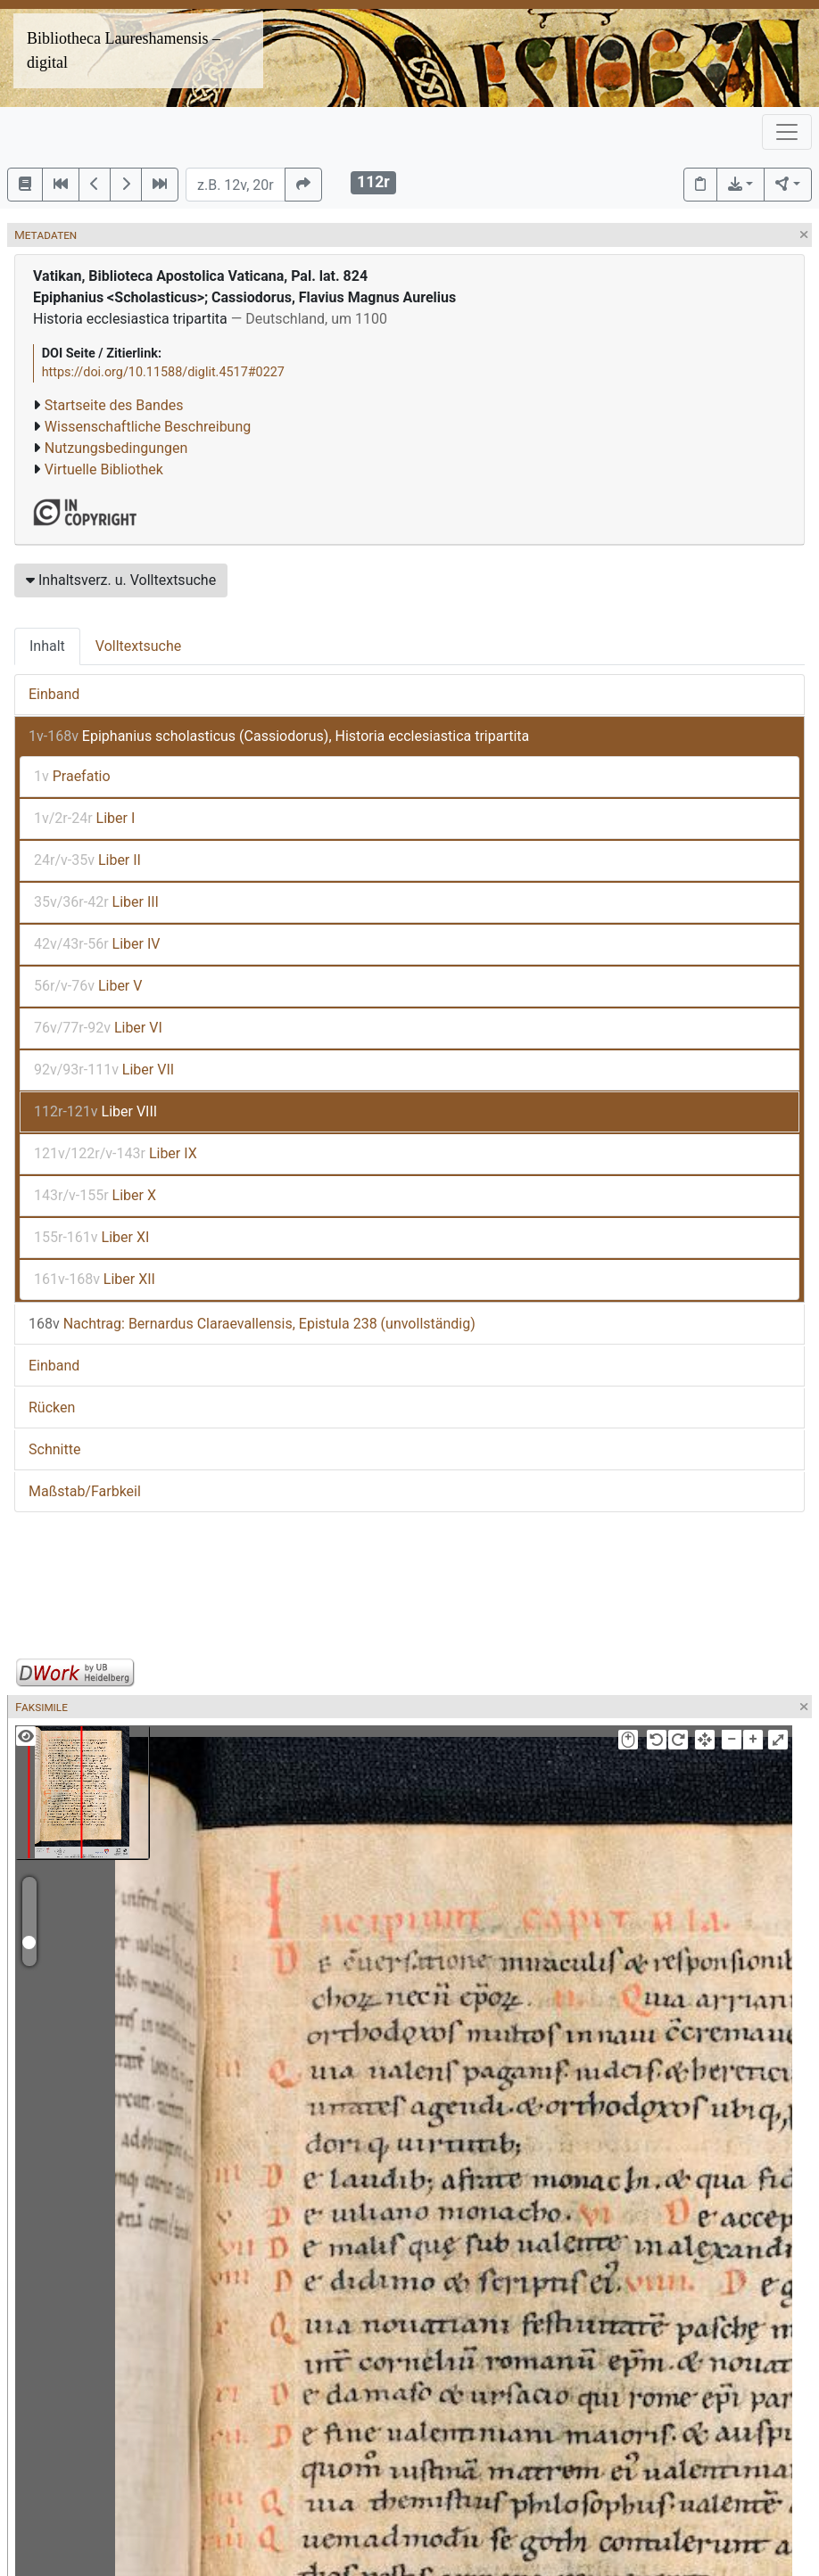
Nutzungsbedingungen (116, 448)
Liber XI (91, 1237)
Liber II (87, 860)
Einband (54, 694)
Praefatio (72, 776)
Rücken (52, 1407)
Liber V (88, 985)
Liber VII (104, 1069)
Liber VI (98, 1027)
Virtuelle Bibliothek (104, 469)
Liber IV (97, 943)
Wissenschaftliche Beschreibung (148, 426)
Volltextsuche (138, 646)
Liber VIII (95, 1111)
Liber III (96, 901)
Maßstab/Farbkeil (85, 1491)
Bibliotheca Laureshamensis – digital (123, 50)
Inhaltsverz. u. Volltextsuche (121, 580)
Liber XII (94, 1279)
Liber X (95, 1195)
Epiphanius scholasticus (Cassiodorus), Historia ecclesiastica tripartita (279, 736)
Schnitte (54, 1449)
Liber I (84, 818)
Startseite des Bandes (114, 405)
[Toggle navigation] (787, 132)
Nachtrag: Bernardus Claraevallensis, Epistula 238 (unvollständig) (252, 1323)
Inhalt (47, 646)
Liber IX (115, 1153)
